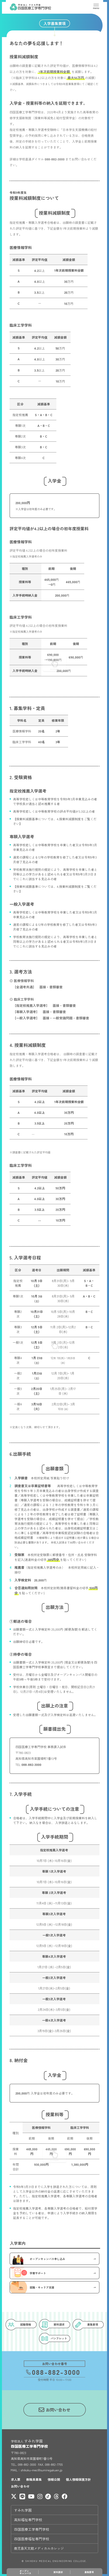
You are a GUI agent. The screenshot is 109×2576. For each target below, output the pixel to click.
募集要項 (89, 2572)
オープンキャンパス (25, 2572)
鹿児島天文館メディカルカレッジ (39, 2548)
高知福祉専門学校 (28, 2519)
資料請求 (58, 2572)
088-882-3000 (53, 2372)
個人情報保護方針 (78, 2479)
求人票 (15, 2479)
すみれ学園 (23, 2510)
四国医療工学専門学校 (31, 2529)
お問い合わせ (20, 2486)
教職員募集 (34, 2479)
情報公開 (54, 2479)
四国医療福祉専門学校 (31, 2538)
